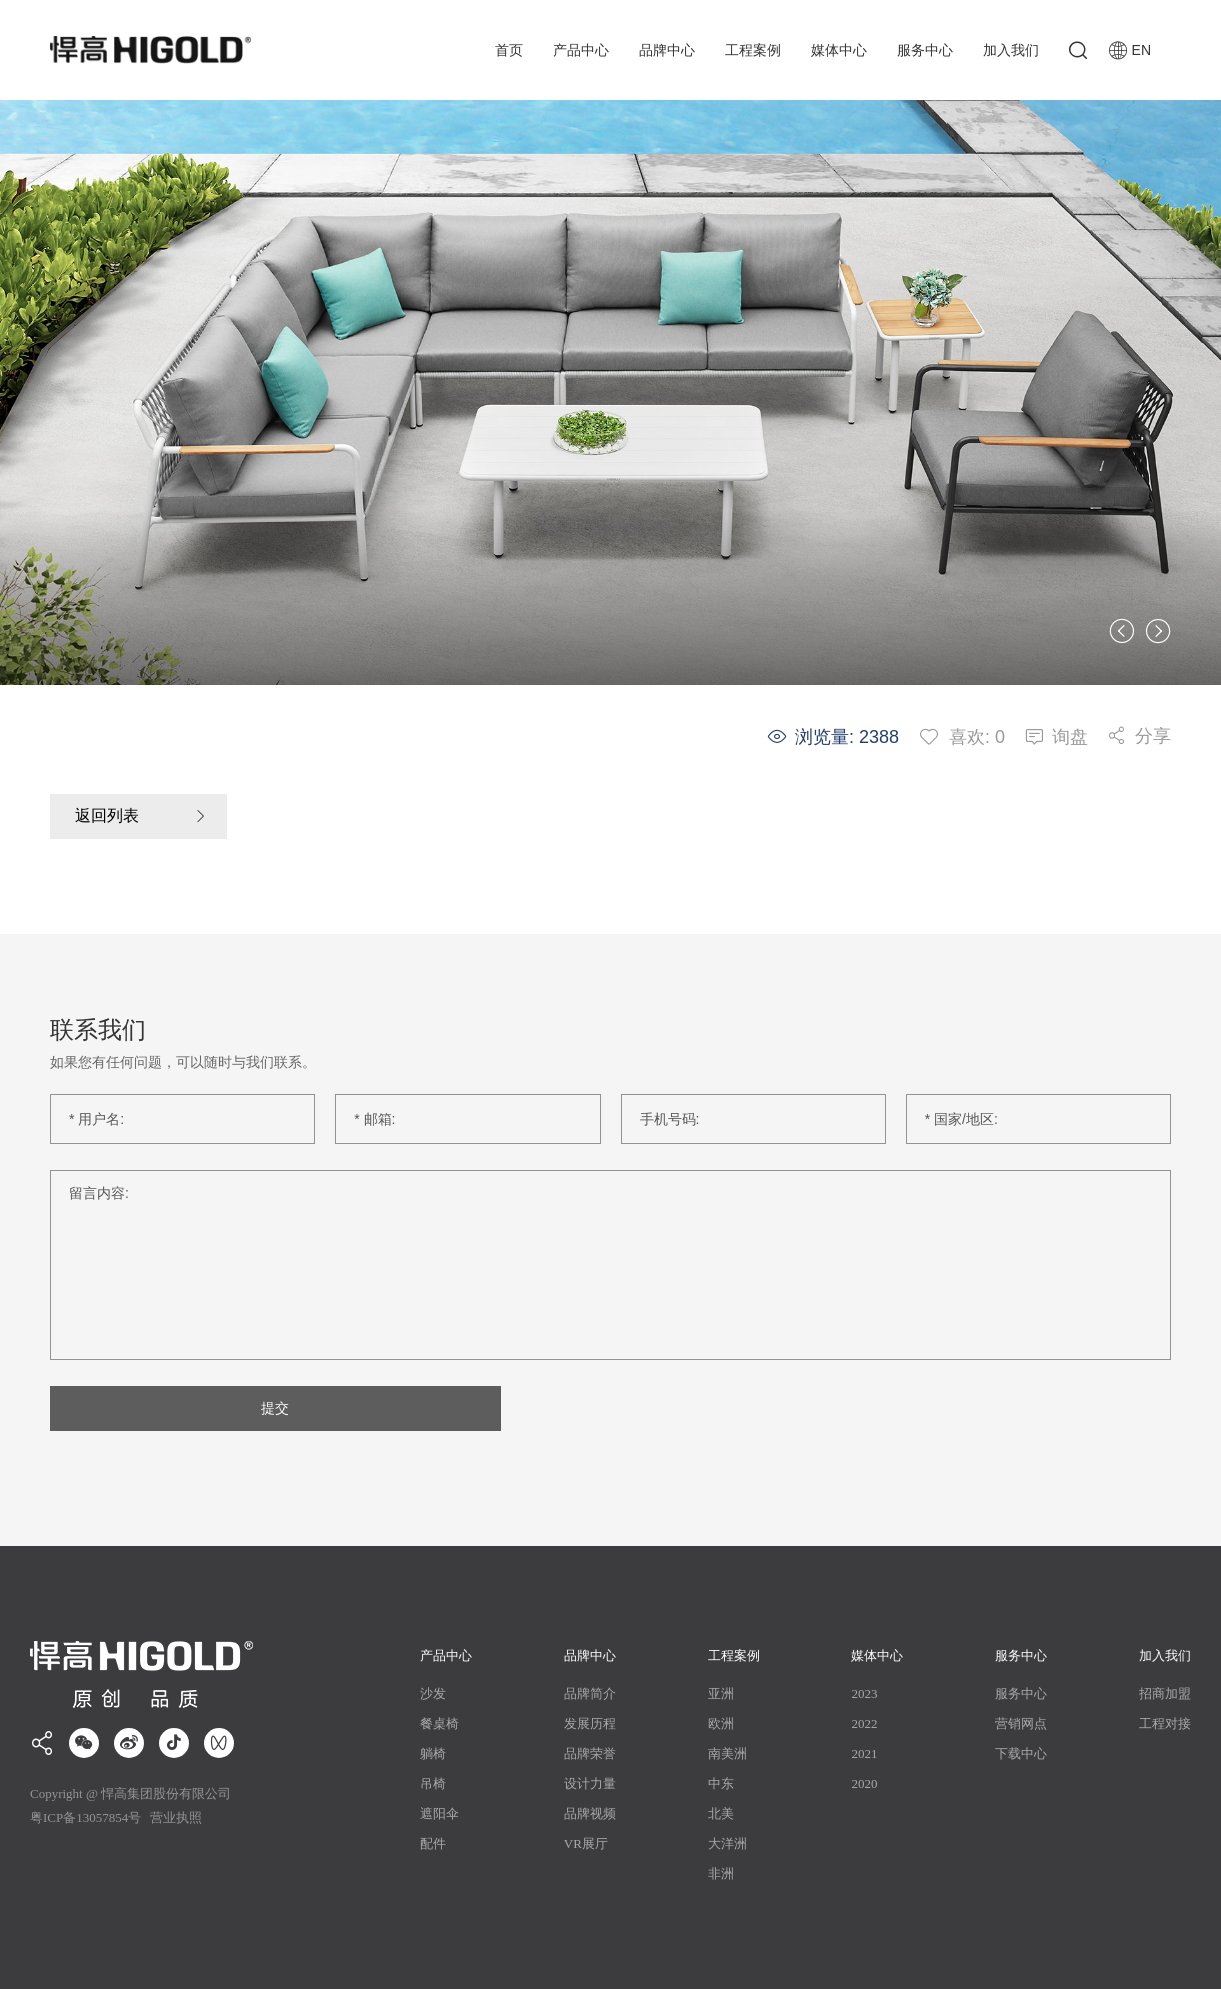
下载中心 (1021, 1753)
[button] (1122, 631)
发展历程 (590, 1723)
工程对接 (1165, 1723)
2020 (864, 1783)
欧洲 (721, 1723)
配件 (433, 1843)
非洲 (721, 1873)
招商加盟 (1165, 1693)
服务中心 (925, 50)
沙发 (433, 1693)
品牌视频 (590, 1813)
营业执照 (174, 1817)
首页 (509, 50)
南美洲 (727, 1753)
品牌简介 (590, 1693)
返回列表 (107, 816)
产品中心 (581, 50)
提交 (273, 1408)
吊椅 (433, 1783)
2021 (864, 1753)
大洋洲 (727, 1843)
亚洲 (721, 1693)
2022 (864, 1723)
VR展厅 (586, 1843)
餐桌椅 (439, 1723)
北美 (721, 1813)
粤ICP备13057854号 (85, 1817)
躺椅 (433, 1753)
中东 (721, 1783)
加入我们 (1011, 50)
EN (1130, 50)
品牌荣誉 (590, 1753)
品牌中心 (667, 50)
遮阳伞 (439, 1813)
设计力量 (590, 1783)
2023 (864, 1693)
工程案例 (753, 50)
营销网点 (1021, 1723)
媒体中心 (839, 50)
